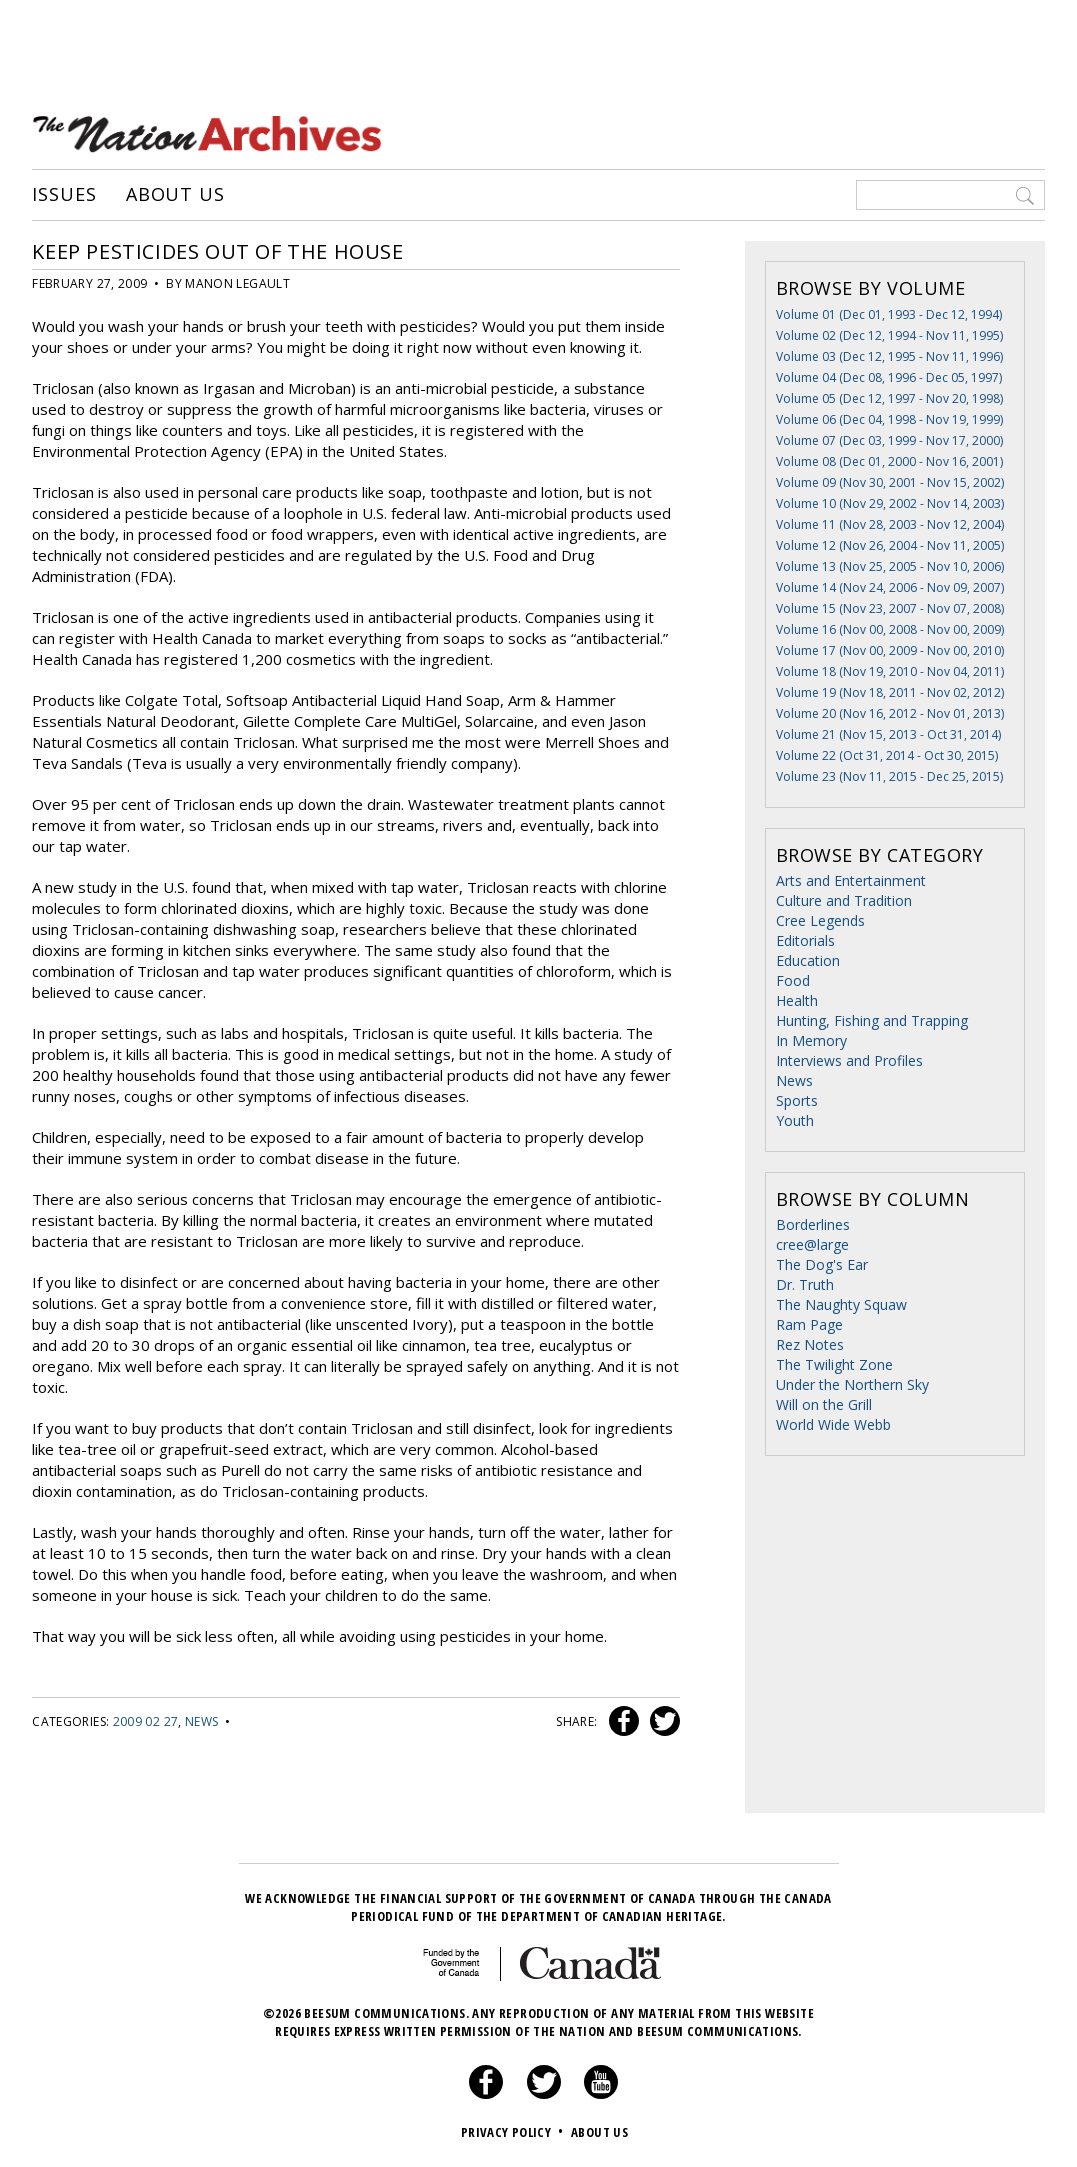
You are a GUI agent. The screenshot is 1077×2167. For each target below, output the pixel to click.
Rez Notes (810, 1344)
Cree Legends (820, 920)
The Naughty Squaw (841, 1304)
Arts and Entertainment (851, 880)
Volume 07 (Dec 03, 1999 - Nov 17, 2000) (889, 440)
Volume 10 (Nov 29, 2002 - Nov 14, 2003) (890, 503)
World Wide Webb (833, 1424)
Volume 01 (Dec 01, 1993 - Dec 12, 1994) (889, 314)
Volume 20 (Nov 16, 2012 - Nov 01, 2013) (890, 713)
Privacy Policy (514, 2132)
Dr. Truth (805, 1284)
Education (808, 960)
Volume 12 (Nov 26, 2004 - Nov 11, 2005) (890, 545)
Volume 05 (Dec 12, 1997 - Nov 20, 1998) (889, 398)
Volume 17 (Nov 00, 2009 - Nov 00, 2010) (890, 650)
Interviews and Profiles (849, 1060)
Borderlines (813, 1224)
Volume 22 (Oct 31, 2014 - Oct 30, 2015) (887, 755)
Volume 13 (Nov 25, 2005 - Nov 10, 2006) (890, 566)
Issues (64, 195)
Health (797, 1000)
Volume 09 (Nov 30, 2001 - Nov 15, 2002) (890, 482)
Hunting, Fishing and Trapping (872, 1020)
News (201, 1721)
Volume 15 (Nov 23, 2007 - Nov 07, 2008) (890, 608)
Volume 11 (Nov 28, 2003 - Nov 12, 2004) (890, 524)
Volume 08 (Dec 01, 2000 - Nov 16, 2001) (889, 461)
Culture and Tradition (844, 900)
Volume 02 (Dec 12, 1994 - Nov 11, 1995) (889, 335)
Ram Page (809, 1324)
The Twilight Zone (834, 1364)
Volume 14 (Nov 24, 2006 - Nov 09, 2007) (890, 587)
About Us (175, 195)
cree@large (812, 1244)
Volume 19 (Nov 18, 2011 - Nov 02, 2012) (890, 692)
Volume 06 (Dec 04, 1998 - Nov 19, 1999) (889, 419)
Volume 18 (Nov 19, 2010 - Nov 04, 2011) (890, 671)
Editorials (805, 940)
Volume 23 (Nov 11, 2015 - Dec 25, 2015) (889, 776)
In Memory (811, 1040)
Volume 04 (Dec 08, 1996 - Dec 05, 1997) (889, 377)
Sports (797, 1100)
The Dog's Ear (822, 1264)
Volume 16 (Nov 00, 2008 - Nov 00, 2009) (890, 629)
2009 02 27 (146, 1721)
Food (793, 980)
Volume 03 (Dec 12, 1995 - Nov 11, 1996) (889, 356)
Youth (795, 1120)
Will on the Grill (824, 1404)
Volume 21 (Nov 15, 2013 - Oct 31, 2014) (888, 734)
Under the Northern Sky (852, 1384)
